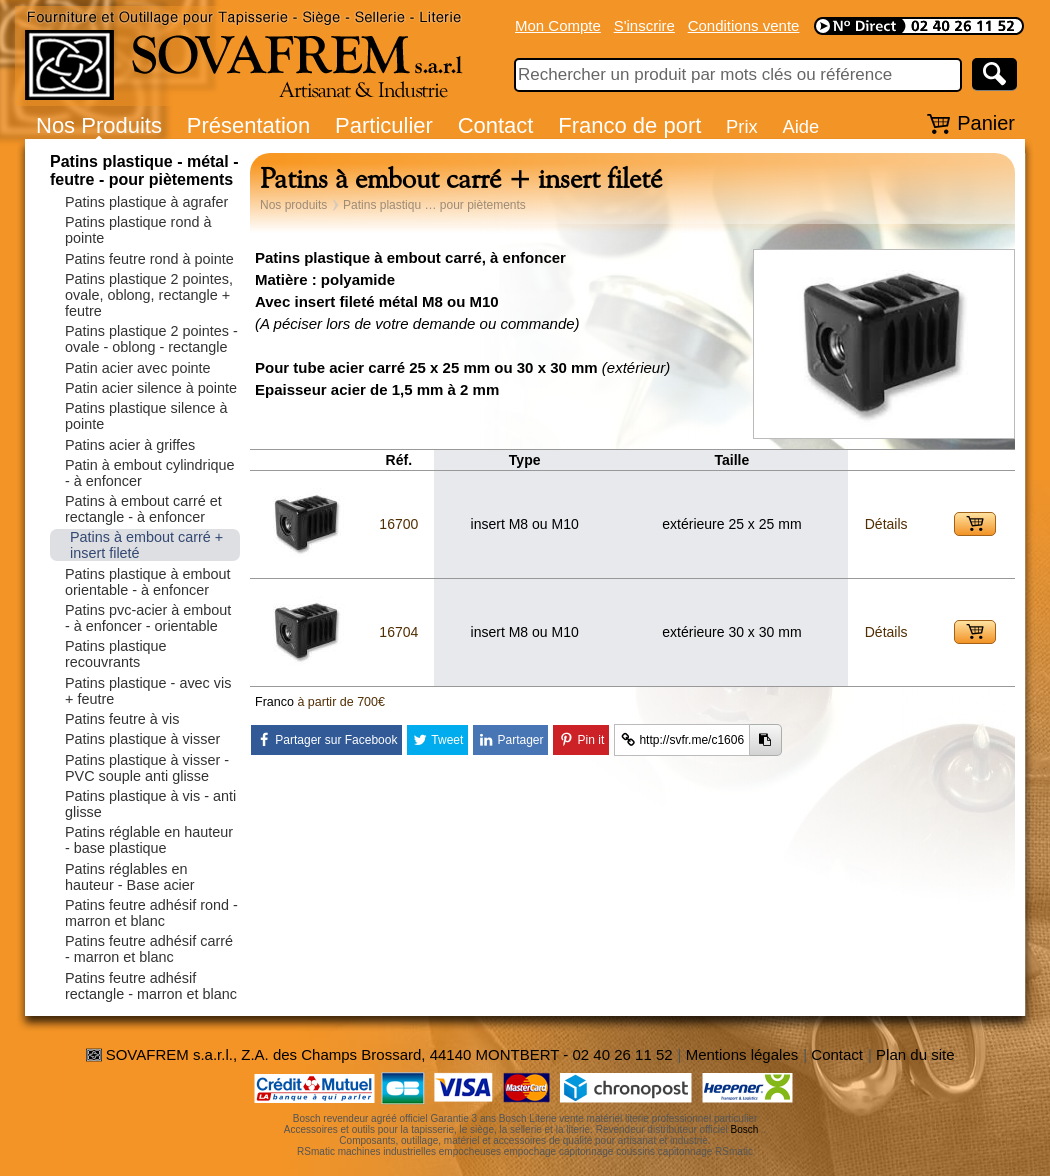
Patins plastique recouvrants (116, 654)
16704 (398, 632)
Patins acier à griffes (130, 445)
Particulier (384, 125)
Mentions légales (742, 1054)
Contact (496, 125)
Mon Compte (558, 25)
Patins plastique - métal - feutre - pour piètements (144, 170)
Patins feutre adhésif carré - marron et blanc (149, 949)
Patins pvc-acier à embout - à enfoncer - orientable (148, 618)
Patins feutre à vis (122, 719)
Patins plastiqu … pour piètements (434, 205)
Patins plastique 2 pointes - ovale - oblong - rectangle (151, 339)
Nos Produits (99, 125)
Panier (986, 123)
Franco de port (629, 125)
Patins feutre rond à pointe (149, 259)
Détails (886, 524)
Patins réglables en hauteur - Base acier (130, 877)
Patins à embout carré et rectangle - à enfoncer (143, 509)
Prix (742, 126)
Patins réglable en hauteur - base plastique (149, 840)
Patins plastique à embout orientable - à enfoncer (148, 582)
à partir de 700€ (341, 702)
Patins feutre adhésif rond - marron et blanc (151, 913)
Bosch (745, 1129)
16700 (398, 524)
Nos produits (293, 205)
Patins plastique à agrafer (146, 202)
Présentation (249, 125)
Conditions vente (744, 25)
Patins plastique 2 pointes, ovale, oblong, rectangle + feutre (149, 295)
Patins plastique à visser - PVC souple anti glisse (147, 768)
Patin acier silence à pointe (151, 388)
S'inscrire (644, 25)
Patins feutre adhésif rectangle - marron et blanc (151, 986)
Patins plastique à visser (142, 739)
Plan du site (915, 1054)
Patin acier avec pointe (138, 368)
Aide (800, 126)
